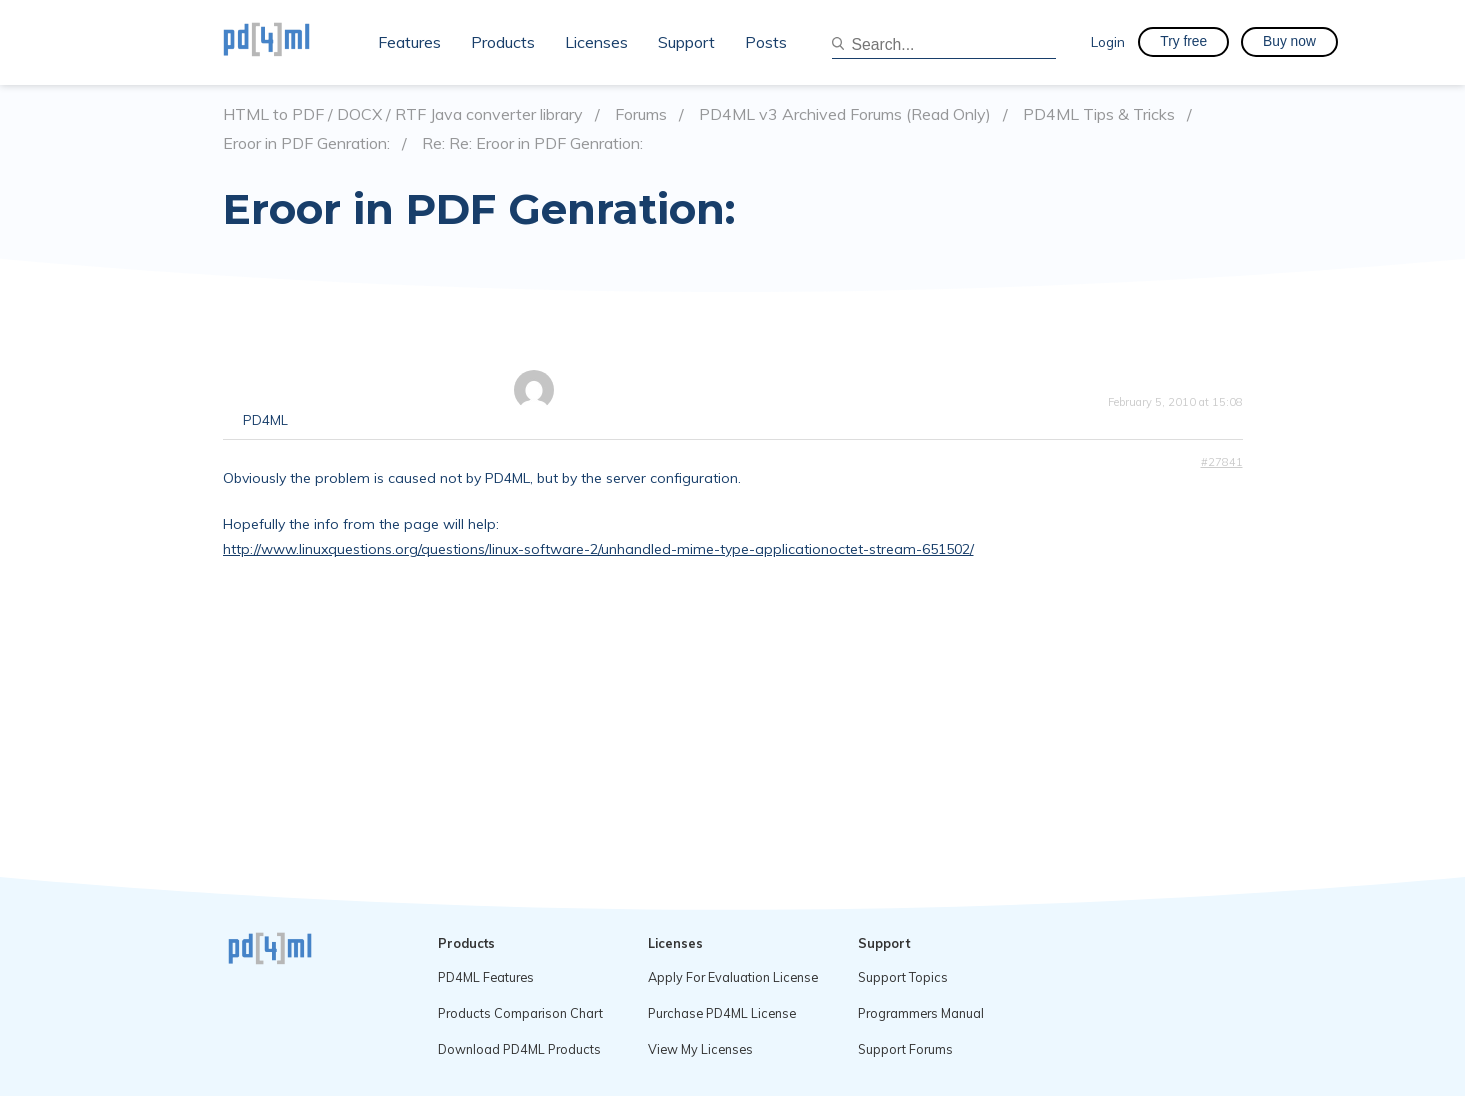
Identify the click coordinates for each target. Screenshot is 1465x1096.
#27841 (1222, 462)
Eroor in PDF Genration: (306, 143)
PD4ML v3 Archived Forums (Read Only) (845, 114)
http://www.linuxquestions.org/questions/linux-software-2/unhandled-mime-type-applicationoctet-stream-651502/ (598, 549)
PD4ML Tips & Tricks (1099, 114)
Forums (641, 114)
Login (1108, 41)
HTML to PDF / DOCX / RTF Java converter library (403, 114)
